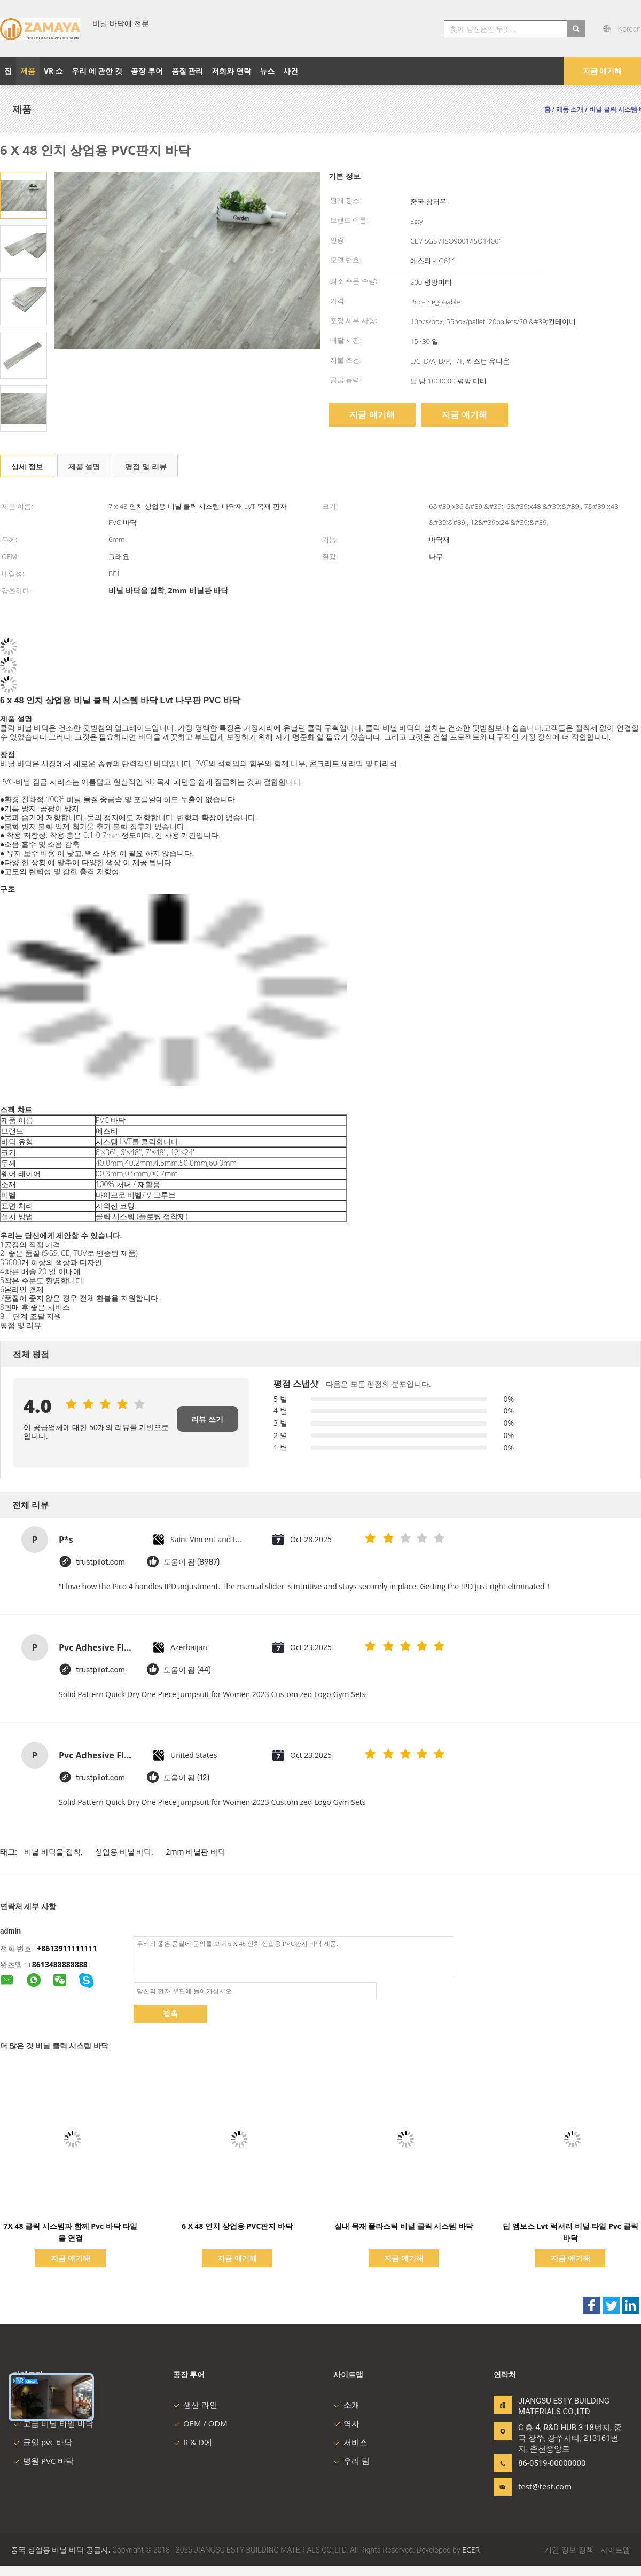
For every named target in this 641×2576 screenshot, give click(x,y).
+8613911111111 (67, 1948)
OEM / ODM (200, 2423)
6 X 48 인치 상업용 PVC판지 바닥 (237, 2226)
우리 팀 (351, 2460)
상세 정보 (27, 466)
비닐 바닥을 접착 (52, 1852)
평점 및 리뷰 (145, 466)
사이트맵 (615, 2549)
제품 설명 (84, 466)
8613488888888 (60, 1964)
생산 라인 (195, 2404)
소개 (346, 2404)
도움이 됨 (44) (187, 1670)
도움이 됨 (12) (186, 1777)
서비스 (350, 2442)
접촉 (170, 2013)
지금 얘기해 (602, 71)
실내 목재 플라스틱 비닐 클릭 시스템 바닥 (403, 2226)
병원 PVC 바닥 (43, 2460)
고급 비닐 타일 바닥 (53, 2423)
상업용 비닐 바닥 (123, 1852)
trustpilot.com (100, 1562)
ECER (471, 2549)
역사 (346, 2423)
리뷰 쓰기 (207, 1419)
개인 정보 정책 (568, 2549)
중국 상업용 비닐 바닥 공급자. (61, 2549)
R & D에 (192, 2442)
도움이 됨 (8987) (191, 1562)
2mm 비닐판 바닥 (195, 1852)
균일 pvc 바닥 (42, 2442)
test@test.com (545, 2486)
